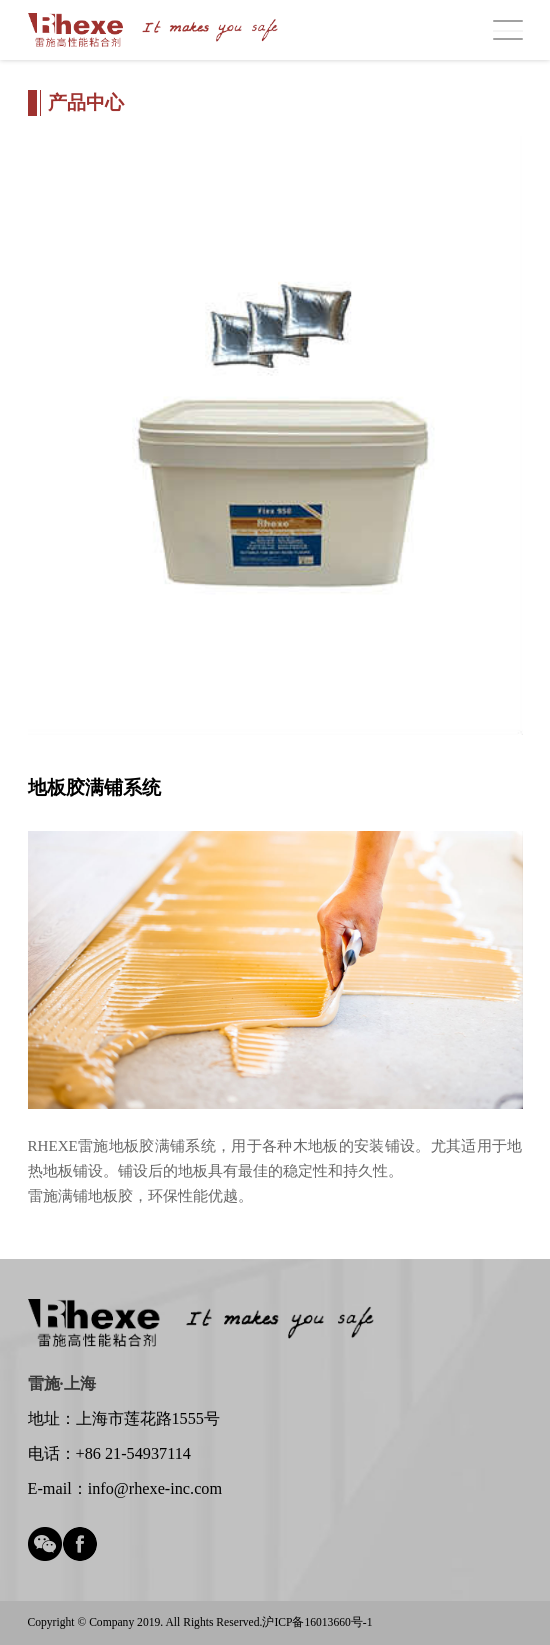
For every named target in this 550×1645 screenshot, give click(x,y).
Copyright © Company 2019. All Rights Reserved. (145, 1622)
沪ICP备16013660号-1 (317, 1622)
